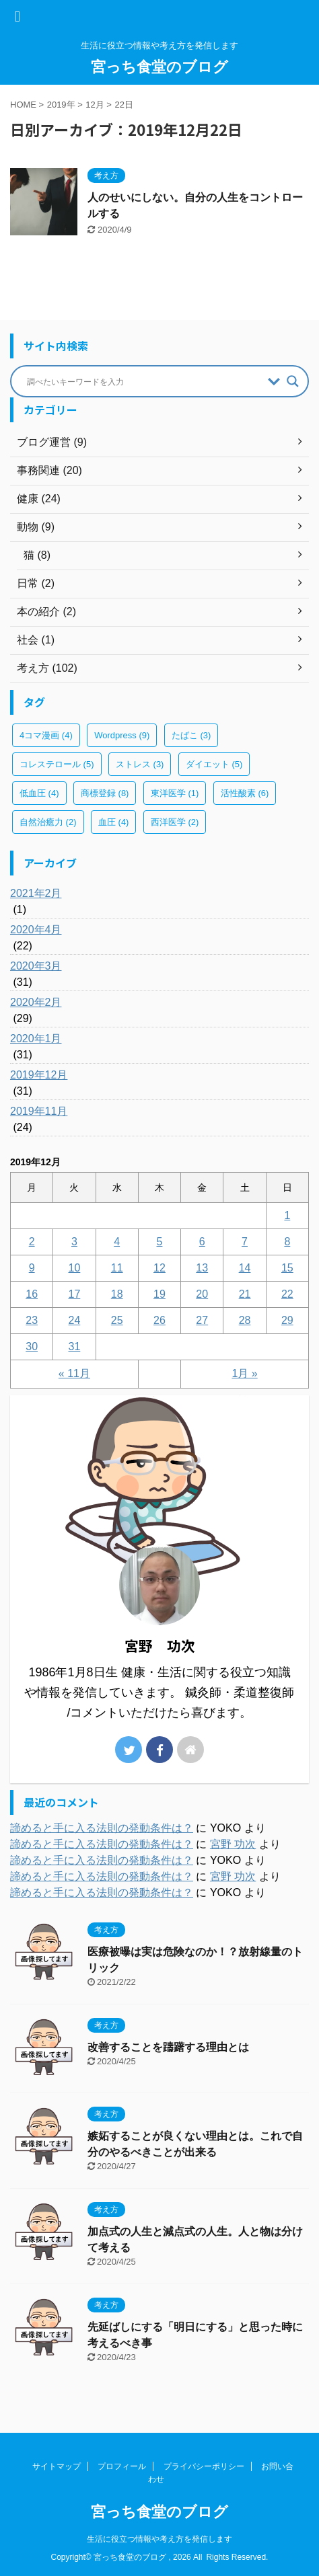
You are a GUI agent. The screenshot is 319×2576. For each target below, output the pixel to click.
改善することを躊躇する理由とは (168, 2047)
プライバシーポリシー (204, 2466)
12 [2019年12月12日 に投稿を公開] (159, 1268)
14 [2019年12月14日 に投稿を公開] (245, 1268)
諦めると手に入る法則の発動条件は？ (101, 1828)
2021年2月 (36, 893)
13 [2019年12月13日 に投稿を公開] (202, 1268)
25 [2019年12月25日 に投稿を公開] (117, 1320)
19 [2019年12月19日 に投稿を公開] (159, 1294)
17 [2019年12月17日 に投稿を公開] (75, 1294)
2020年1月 (36, 1038)
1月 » (244, 1373)
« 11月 (74, 1373)
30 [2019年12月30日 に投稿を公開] (32, 1346)
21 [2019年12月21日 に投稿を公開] (245, 1294)
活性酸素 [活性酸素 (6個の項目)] (245, 793)
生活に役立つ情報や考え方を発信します (159, 2539)
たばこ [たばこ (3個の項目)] (191, 735)
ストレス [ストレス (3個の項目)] (140, 764)
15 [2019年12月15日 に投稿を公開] (287, 1268)
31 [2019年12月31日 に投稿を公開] (75, 1346)
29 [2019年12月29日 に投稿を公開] (287, 1320)
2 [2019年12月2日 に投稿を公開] (32, 1241)
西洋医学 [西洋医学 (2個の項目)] (175, 822)
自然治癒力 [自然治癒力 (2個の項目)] (48, 822)
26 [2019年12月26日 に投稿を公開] (159, 1320)
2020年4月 (36, 929)
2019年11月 (38, 1111)
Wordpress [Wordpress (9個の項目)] (121, 735)
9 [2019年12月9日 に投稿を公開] (32, 1268)
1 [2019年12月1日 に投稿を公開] (287, 1215)
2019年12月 (38, 1075)
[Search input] (144, 381)
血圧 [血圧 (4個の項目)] (113, 822)
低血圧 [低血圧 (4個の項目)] (39, 793)
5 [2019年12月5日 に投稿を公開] (160, 1241)
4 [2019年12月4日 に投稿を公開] (117, 1241)
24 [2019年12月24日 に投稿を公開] (75, 1320)
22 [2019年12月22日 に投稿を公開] (287, 1294)
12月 (94, 105)
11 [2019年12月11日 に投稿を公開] (117, 1268)
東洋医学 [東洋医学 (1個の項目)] (175, 793)
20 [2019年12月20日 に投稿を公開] (202, 1294)
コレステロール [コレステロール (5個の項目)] (57, 764)
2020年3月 (36, 966)
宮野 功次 (233, 1844)
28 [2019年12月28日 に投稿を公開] (245, 1320)
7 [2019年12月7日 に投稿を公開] (245, 1241)
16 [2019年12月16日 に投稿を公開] (32, 1294)
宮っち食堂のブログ (159, 66)
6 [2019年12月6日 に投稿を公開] (202, 1241)
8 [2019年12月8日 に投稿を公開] (287, 1241)
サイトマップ (56, 2466)
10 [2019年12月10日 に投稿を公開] (75, 1268)
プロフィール (122, 2466)
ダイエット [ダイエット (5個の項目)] (214, 764)
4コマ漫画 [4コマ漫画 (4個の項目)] (46, 735)
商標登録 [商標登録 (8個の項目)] (105, 793)
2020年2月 (36, 1002)
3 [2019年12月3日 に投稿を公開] (74, 1241)
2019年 (61, 105)
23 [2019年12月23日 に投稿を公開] (32, 1320)
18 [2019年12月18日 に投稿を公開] (117, 1294)
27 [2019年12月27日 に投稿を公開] (202, 1320)
